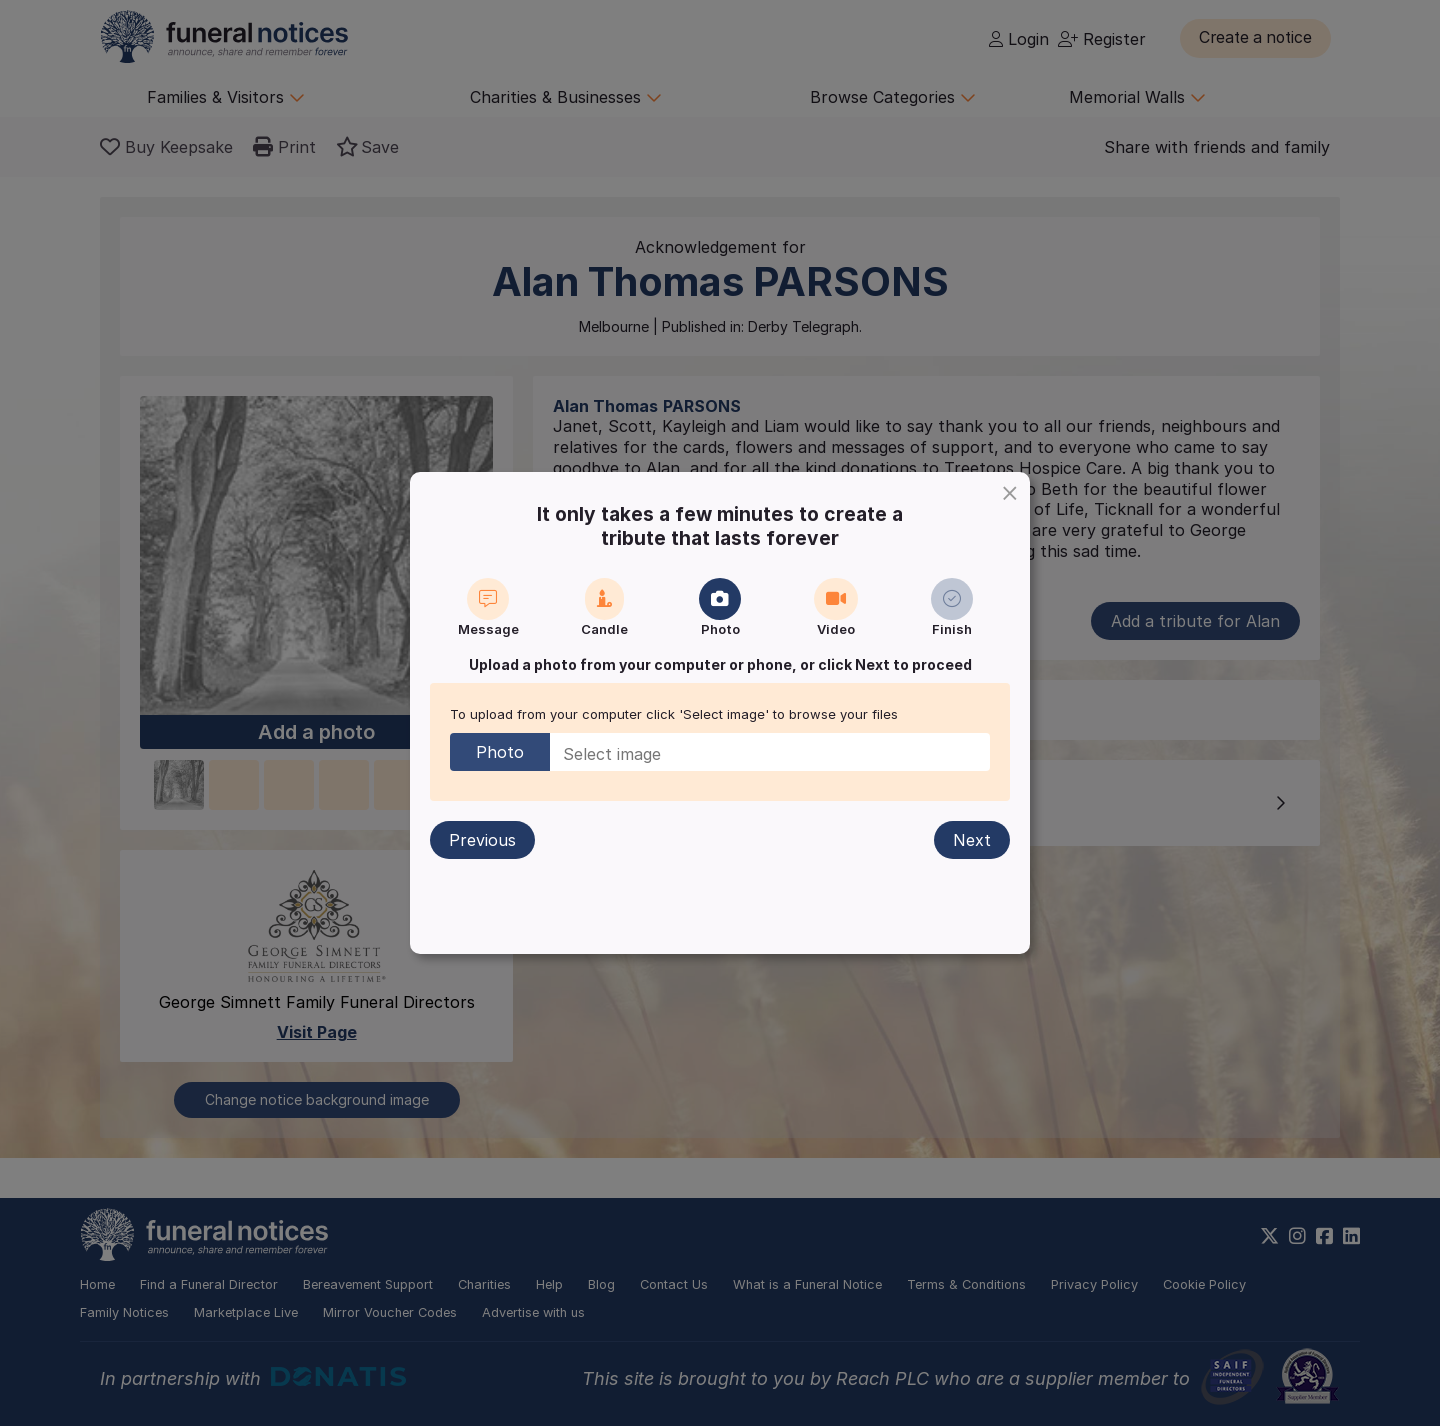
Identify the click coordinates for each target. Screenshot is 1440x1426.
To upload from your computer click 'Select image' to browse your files (674, 714)
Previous (483, 840)
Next (971, 840)
